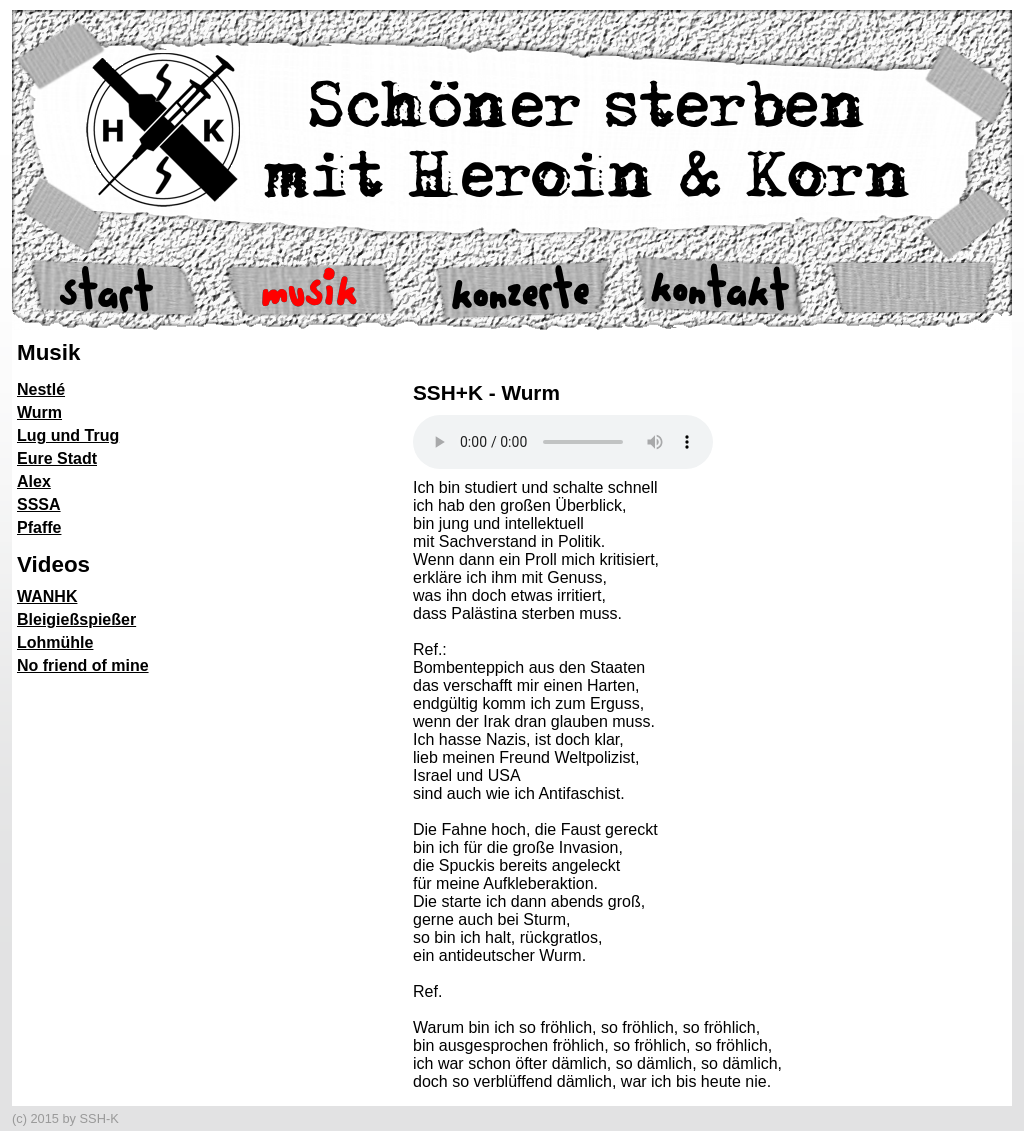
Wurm (39, 412)
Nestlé (41, 389)
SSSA (39, 504)
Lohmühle (55, 642)
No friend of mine (83, 665)
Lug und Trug (68, 435)
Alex (34, 481)
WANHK (47, 596)
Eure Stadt (57, 458)
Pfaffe (39, 527)
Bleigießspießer (76, 619)
